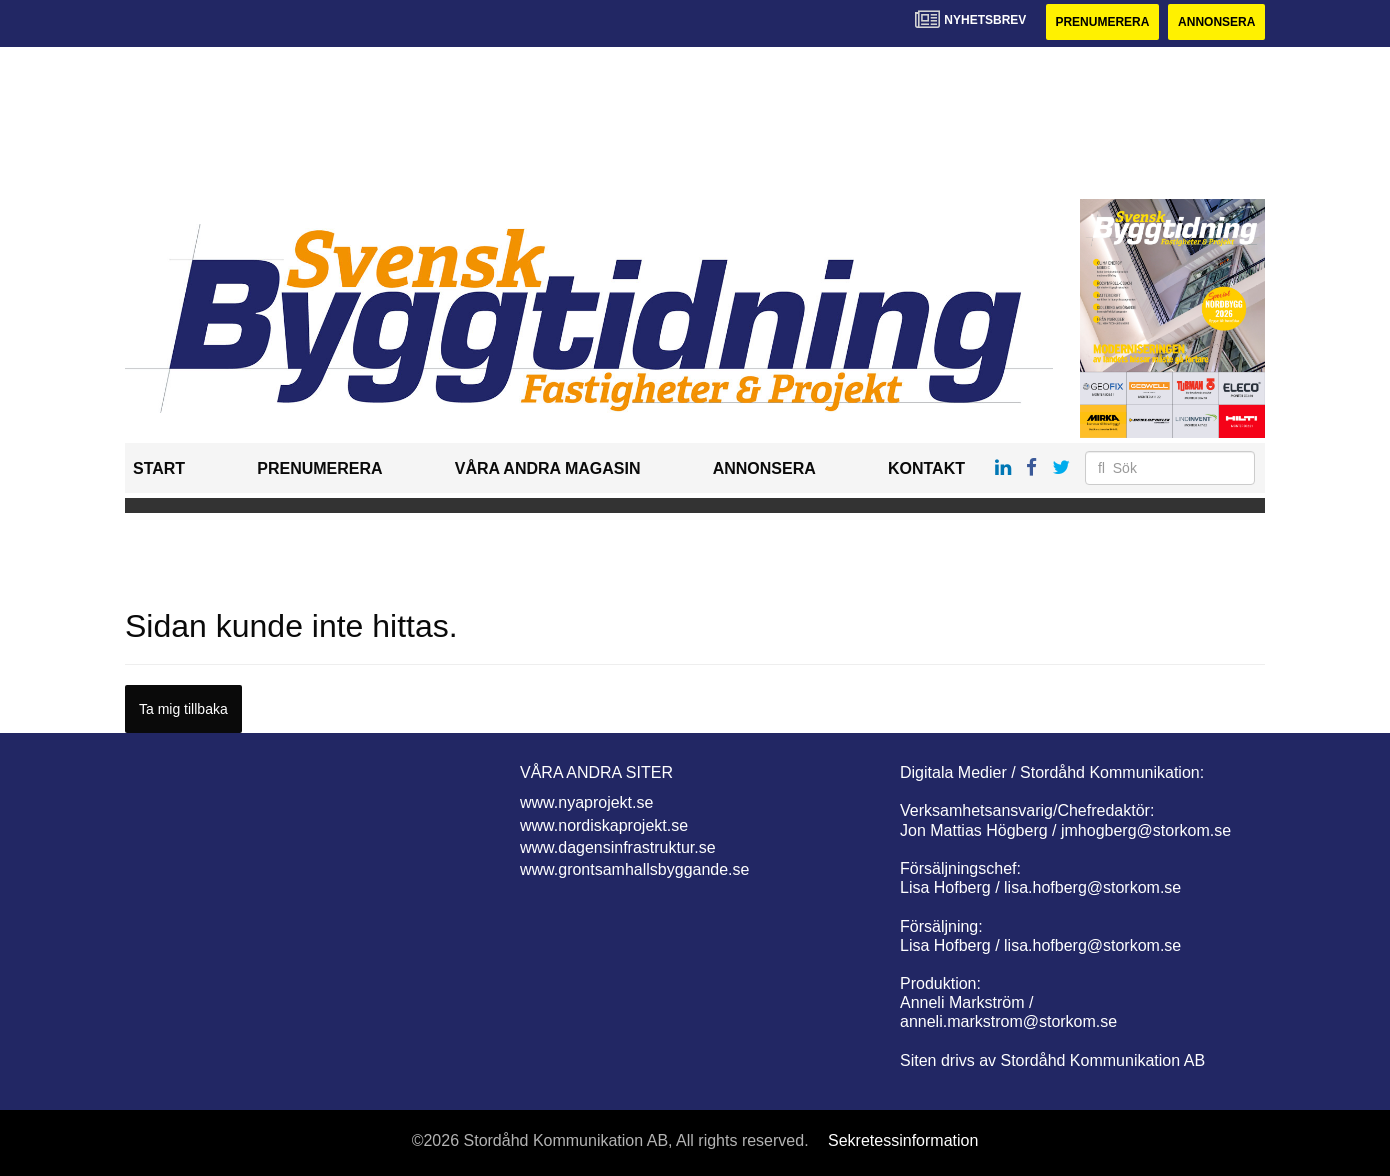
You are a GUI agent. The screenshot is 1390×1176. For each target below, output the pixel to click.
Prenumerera (1102, 22)
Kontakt (926, 468)
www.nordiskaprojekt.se (604, 825)
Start (159, 468)
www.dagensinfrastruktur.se (618, 847)
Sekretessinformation (903, 1140)
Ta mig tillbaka (183, 709)
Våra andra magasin (548, 468)
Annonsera (1216, 22)
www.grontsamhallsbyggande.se (634, 869)
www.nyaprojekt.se (586, 802)
